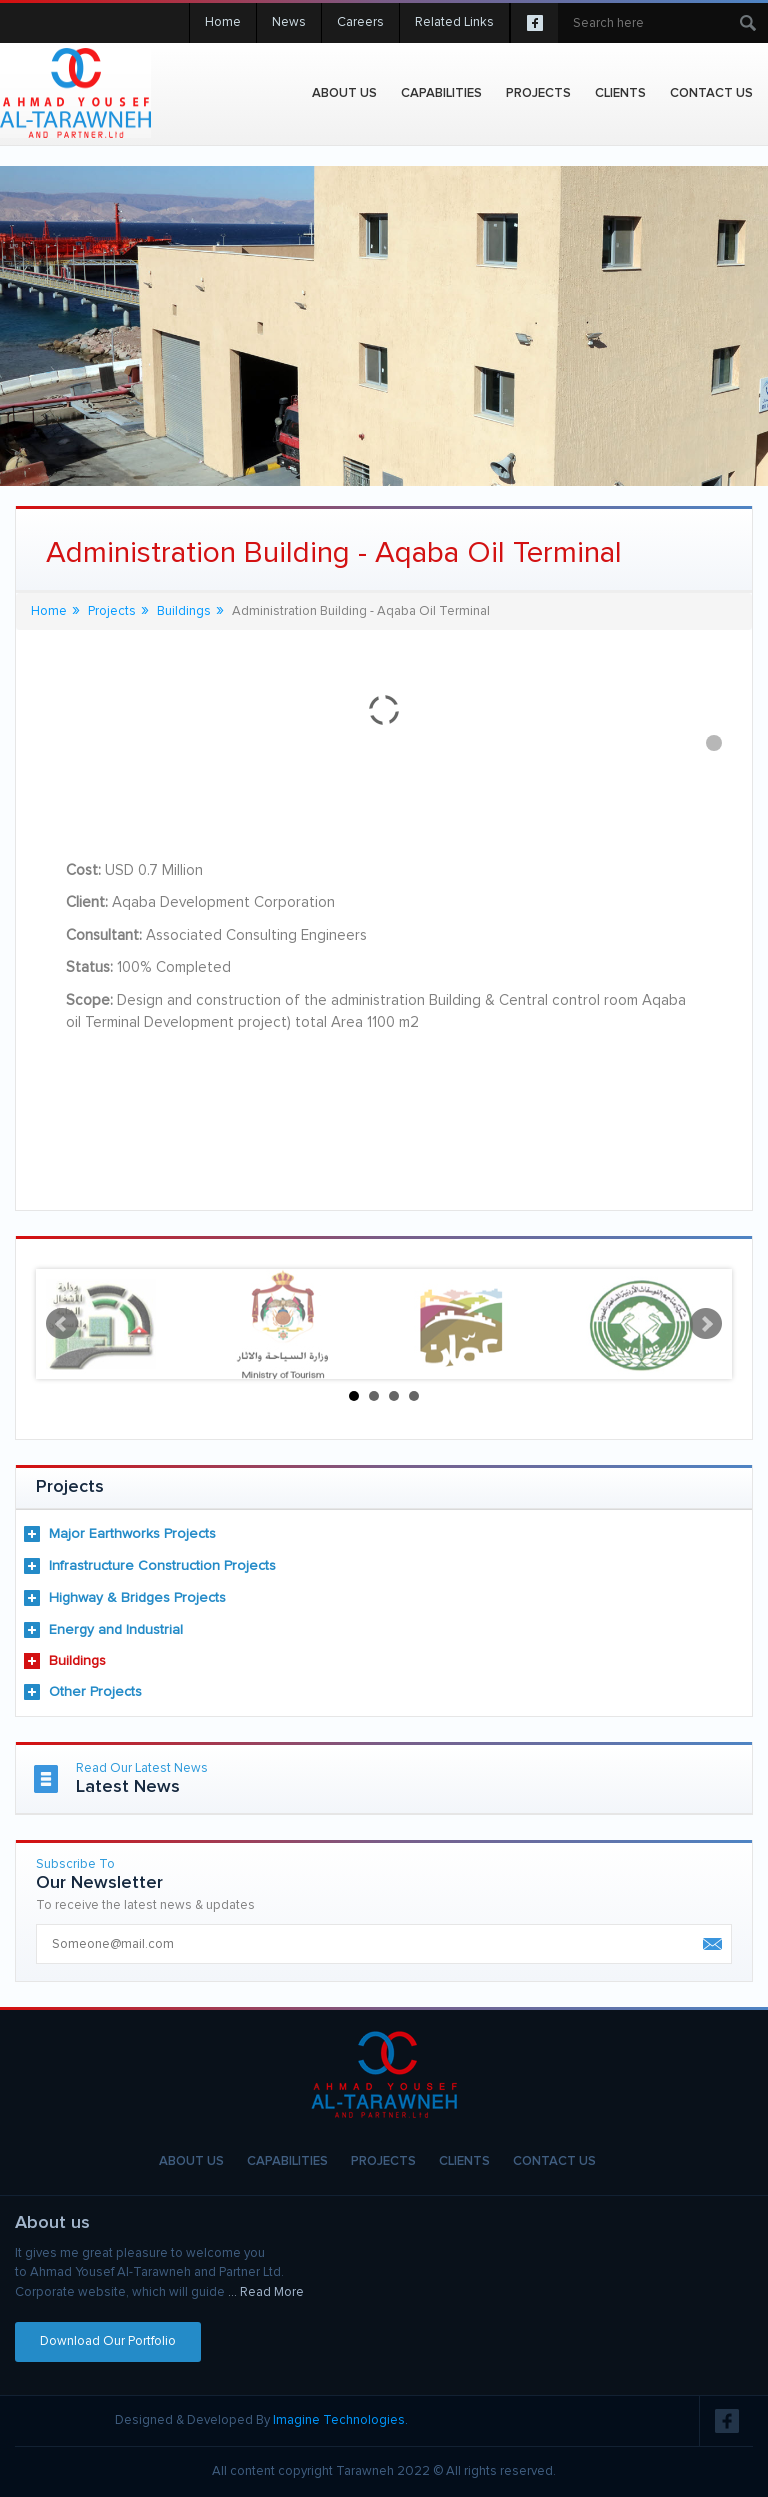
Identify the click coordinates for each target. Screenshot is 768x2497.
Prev (62, 1324)
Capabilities (441, 93)
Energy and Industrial (116, 1630)
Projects (112, 611)
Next (706, 1324)
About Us (344, 93)
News (289, 22)
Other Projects (95, 1692)
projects (538, 93)
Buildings (77, 1661)
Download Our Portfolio (108, 2341)
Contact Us (711, 93)
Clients (620, 93)
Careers (360, 22)
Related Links (454, 22)
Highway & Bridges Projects (137, 1598)
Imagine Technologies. (340, 2420)
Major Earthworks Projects (132, 1534)
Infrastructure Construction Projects (162, 1566)
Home (223, 22)
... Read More (266, 2292)
